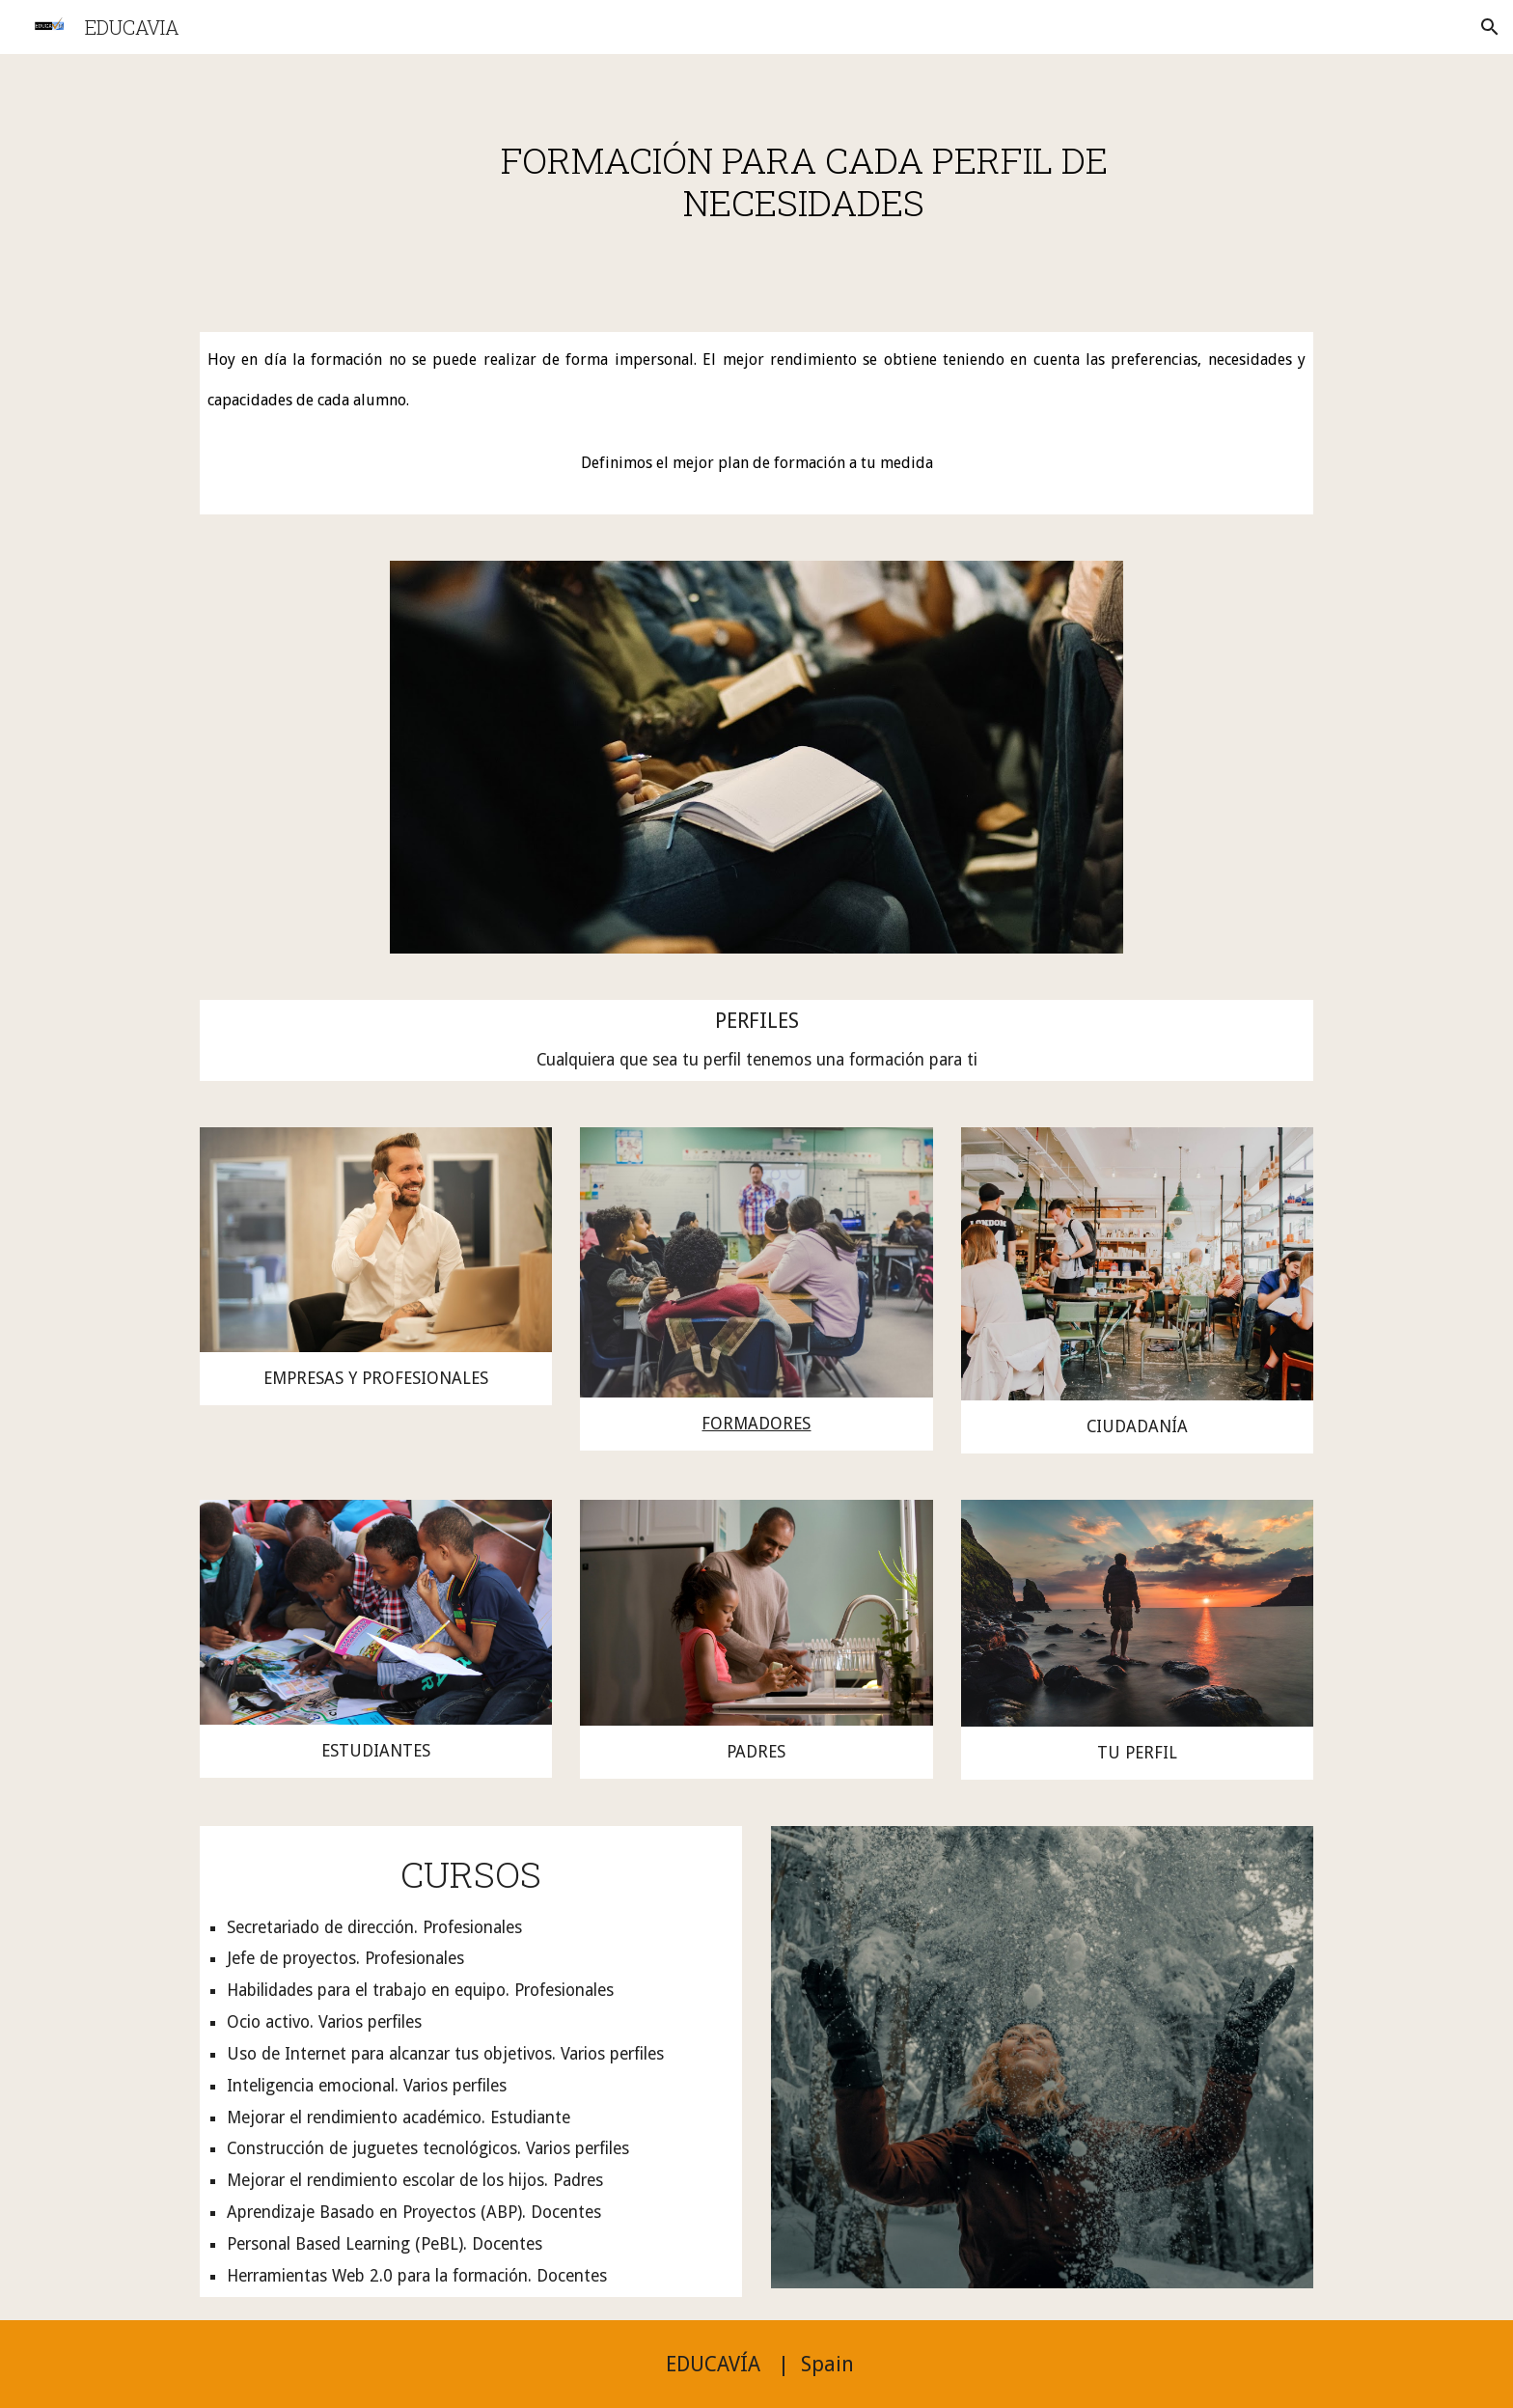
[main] (804, 181)
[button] (1490, 27)
